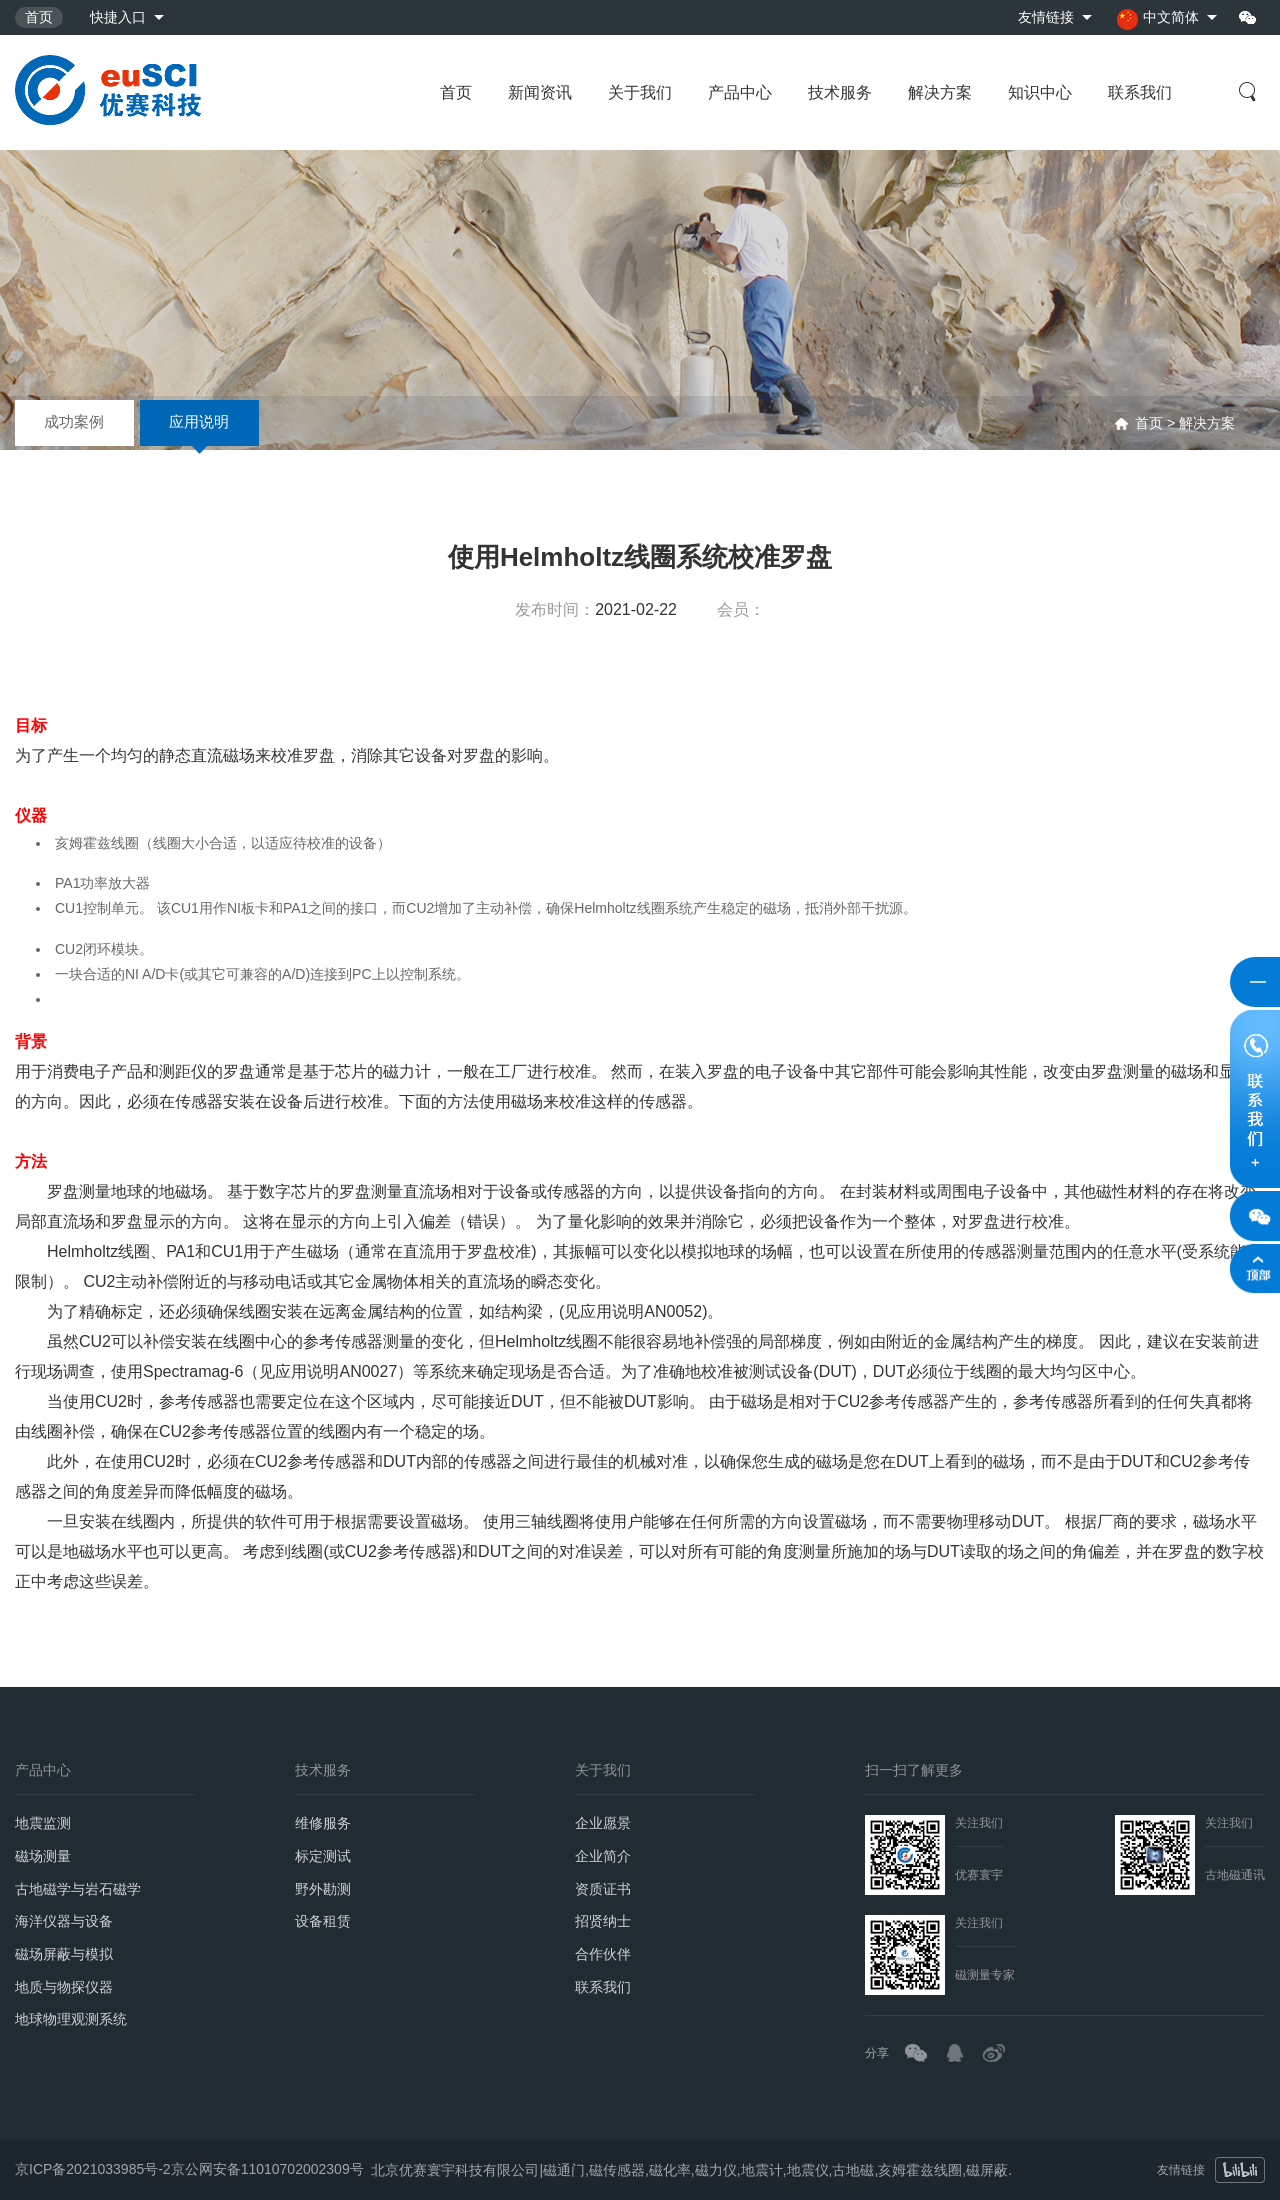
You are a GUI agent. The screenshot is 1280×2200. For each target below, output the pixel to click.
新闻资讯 (540, 92)
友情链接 (1046, 17)
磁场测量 (43, 1856)
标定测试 (323, 1856)
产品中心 (740, 92)
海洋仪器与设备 (64, 1922)
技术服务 (840, 92)
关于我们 (640, 92)
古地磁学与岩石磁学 (78, 1889)
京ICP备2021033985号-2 (93, 2164)
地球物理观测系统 (71, 2021)
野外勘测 (323, 1889)
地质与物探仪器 (64, 1988)
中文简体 (1158, 19)
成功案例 (75, 422)
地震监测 (43, 1823)
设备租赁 (323, 1922)
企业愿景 (603, 1823)
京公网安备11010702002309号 (267, 2164)
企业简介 (603, 1856)
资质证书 (603, 1889)
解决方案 (940, 92)
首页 (39, 17)
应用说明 (201, 422)
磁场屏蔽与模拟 (64, 1955)
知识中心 (1040, 92)
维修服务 (323, 1823)
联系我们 (1140, 92)
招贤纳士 (603, 1922)
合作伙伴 (603, 1955)
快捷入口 (118, 17)
